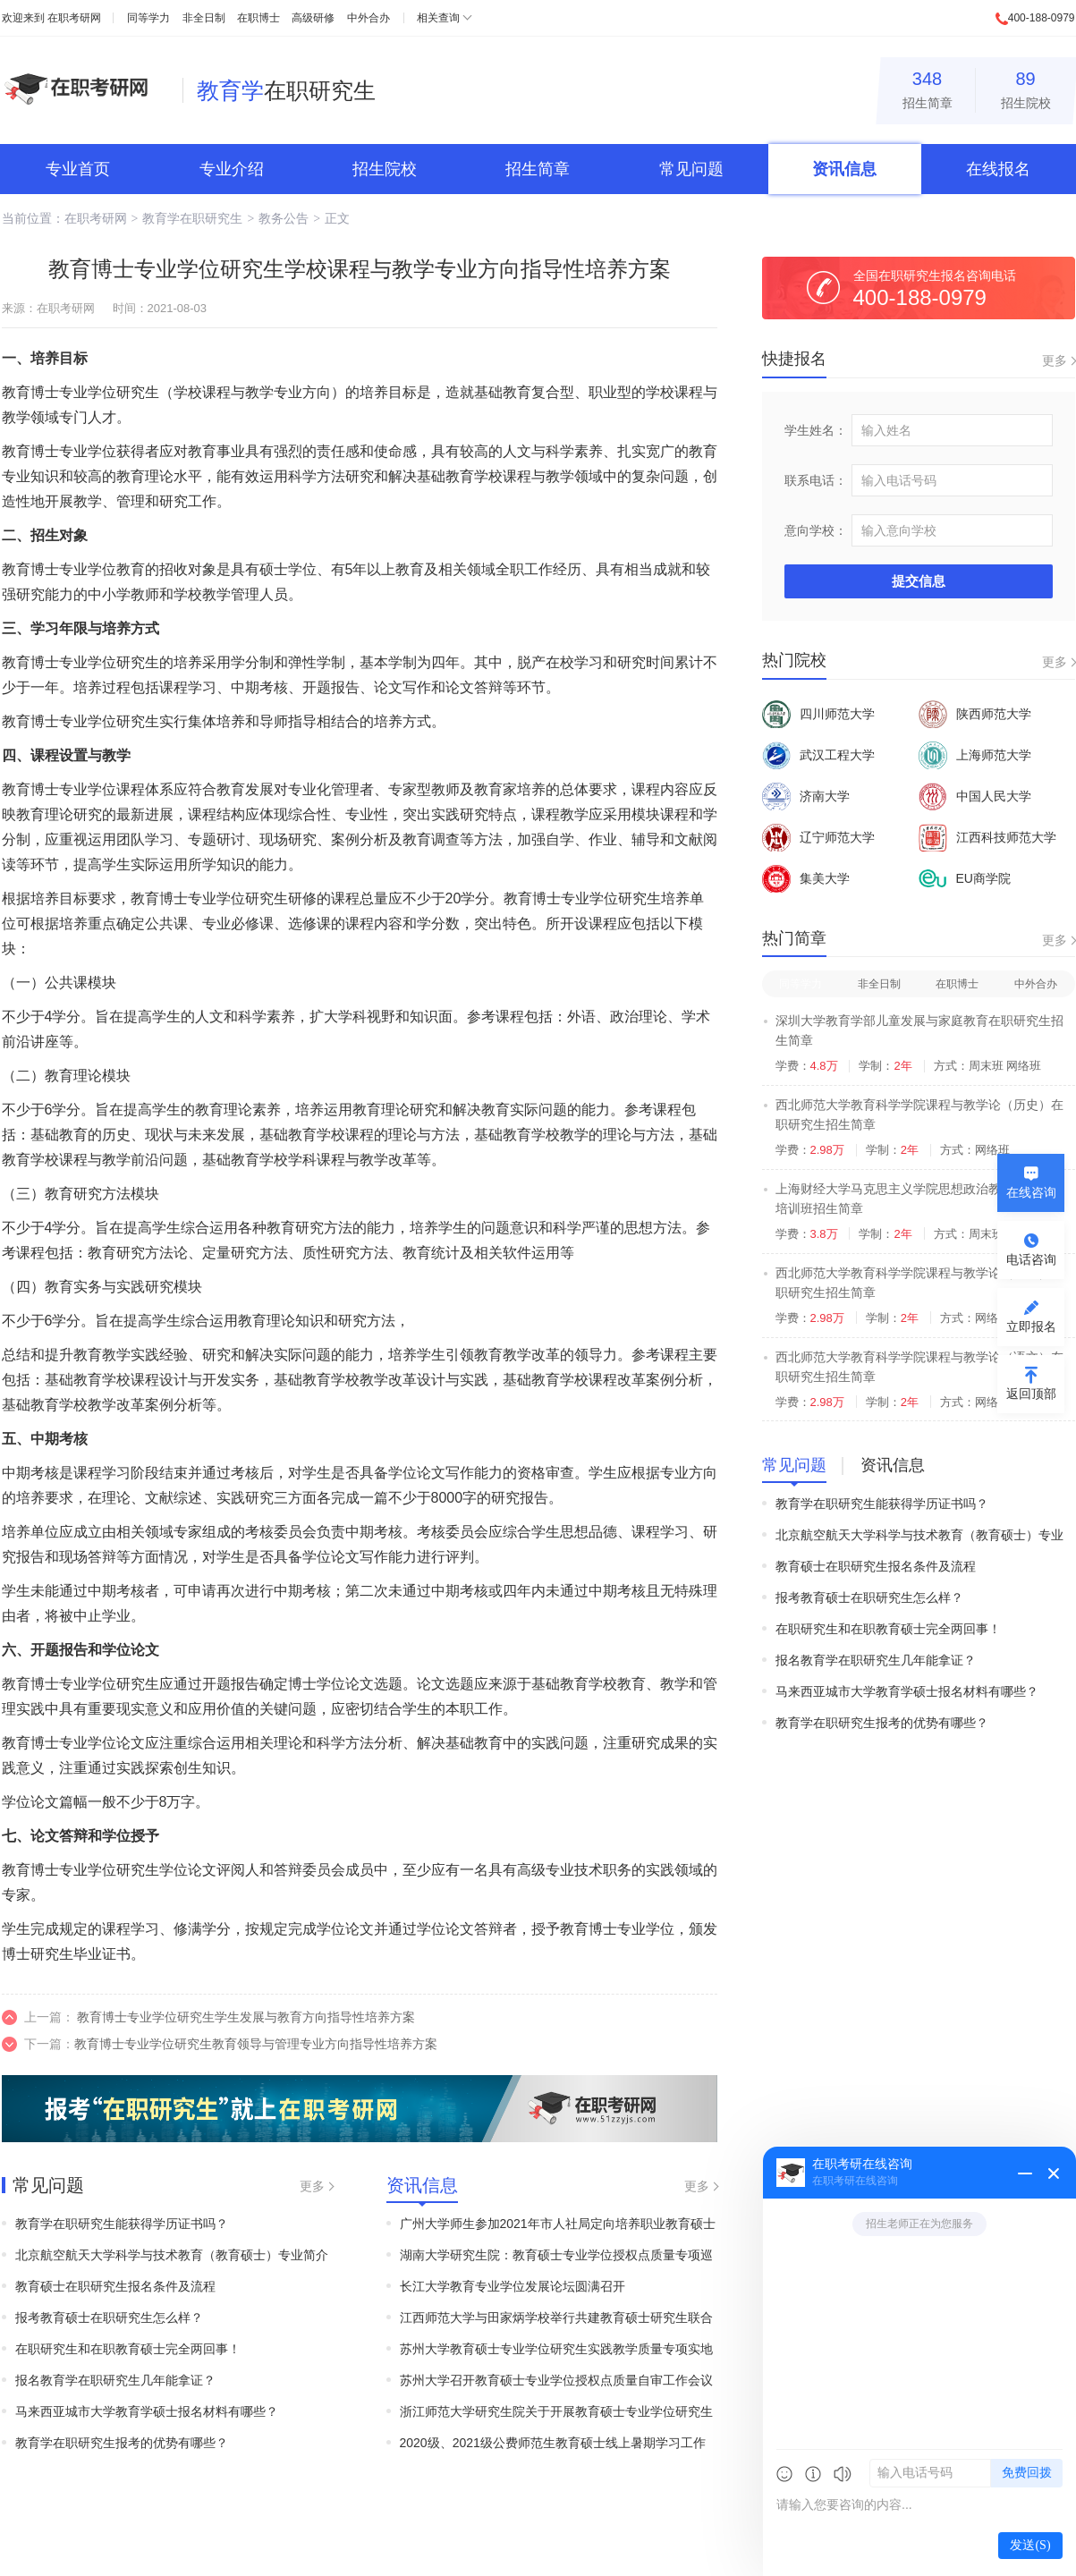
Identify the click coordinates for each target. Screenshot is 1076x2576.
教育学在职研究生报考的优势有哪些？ (121, 2443)
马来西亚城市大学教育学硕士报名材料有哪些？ (146, 2411)
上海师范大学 (975, 755)
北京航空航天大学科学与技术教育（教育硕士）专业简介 (171, 2255)
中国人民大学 (975, 796)
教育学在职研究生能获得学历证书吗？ (121, 2223)
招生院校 (1026, 87)
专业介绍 (231, 169)
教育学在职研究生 (192, 218)
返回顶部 (1031, 1393)
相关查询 (438, 18)
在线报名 (998, 169)
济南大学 (806, 796)
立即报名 (1031, 1326)
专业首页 (78, 169)
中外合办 (368, 18)
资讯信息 (844, 169)
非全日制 (203, 18)
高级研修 (313, 18)
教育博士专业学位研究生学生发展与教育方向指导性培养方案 (246, 2017)
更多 (312, 2186)
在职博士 (258, 18)
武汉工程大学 (818, 755)
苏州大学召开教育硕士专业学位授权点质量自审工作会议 (556, 2380)
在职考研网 (74, 18)
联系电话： (815, 480)
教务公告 (283, 218)
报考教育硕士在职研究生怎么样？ (109, 2317)
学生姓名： (815, 430)
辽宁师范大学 (818, 837)
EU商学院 (965, 878)
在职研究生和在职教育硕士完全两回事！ (128, 2349)
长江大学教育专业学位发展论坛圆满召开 (512, 2286)
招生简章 (927, 87)
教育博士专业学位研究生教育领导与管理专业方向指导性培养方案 (255, 2044)
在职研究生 (286, 90)
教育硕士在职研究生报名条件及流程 (115, 2286)
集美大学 (806, 878)
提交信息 (918, 581)
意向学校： (815, 530)
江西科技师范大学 (987, 837)
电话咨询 (1031, 1259)
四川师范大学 (818, 714)
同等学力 (148, 18)
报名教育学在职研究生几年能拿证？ (115, 2380)
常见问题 (691, 169)
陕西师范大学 (975, 714)
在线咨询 (1031, 1192)
